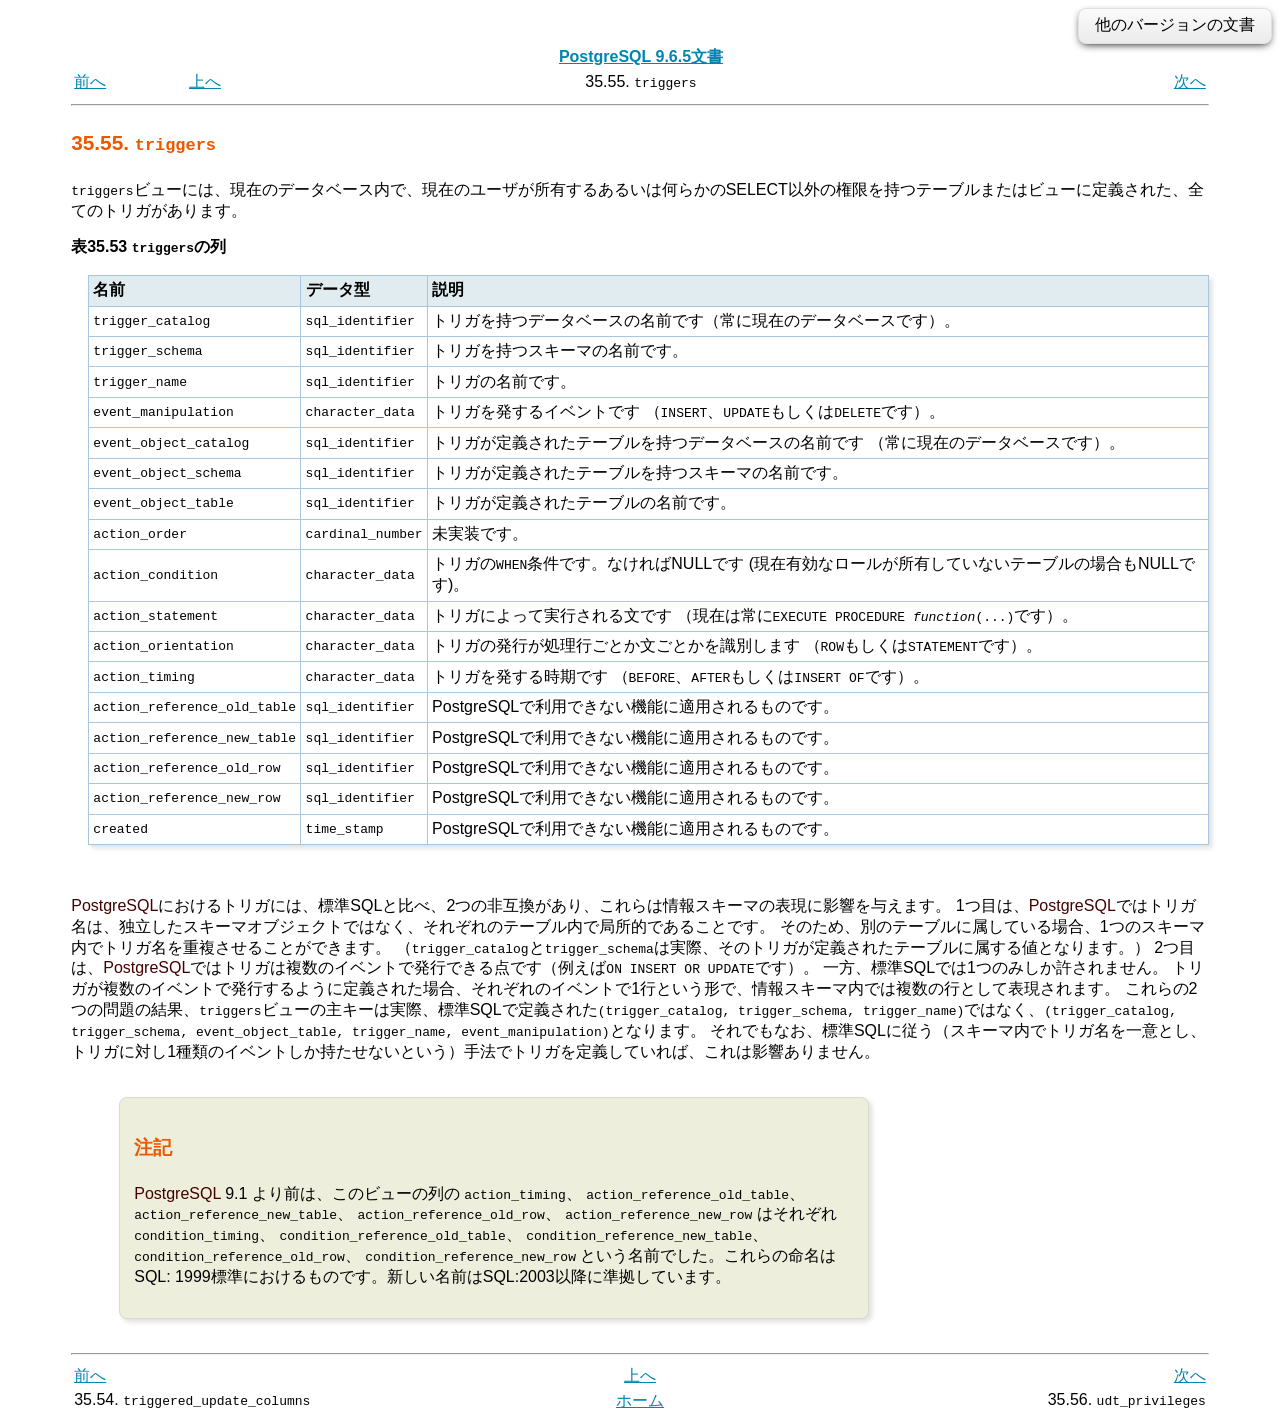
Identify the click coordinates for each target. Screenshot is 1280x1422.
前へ (90, 81)
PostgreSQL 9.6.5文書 (641, 56)
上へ (205, 81)
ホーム (640, 1399)
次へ (1190, 81)
